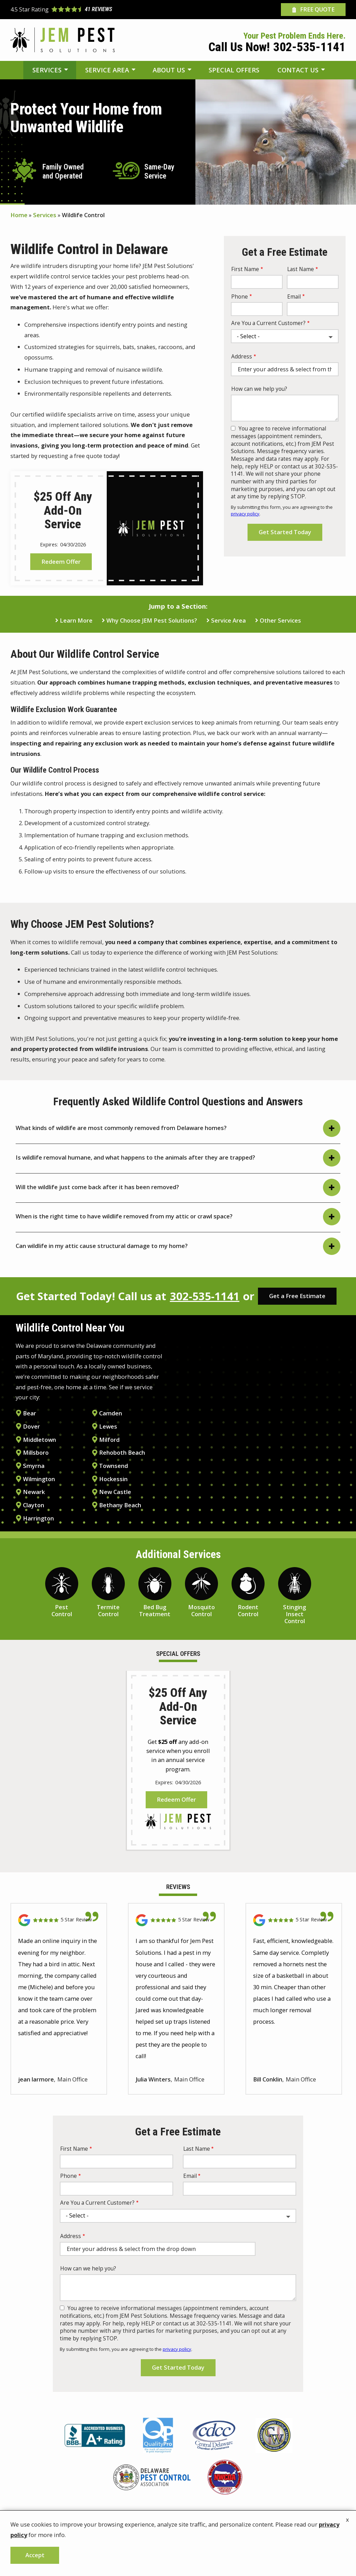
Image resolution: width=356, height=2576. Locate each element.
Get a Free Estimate (297, 1296)
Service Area (228, 620)
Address (241, 356)
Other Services (280, 620)
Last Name (300, 269)
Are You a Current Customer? (268, 323)
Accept (34, 2555)
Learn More (76, 620)
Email (294, 296)
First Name (245, 269)
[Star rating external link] (94, 10)
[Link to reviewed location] (58, 1928)
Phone (239, 296)
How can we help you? (259, 389)
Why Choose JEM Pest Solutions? (151, 620)
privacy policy (245, 514)
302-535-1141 (205, 1296)
